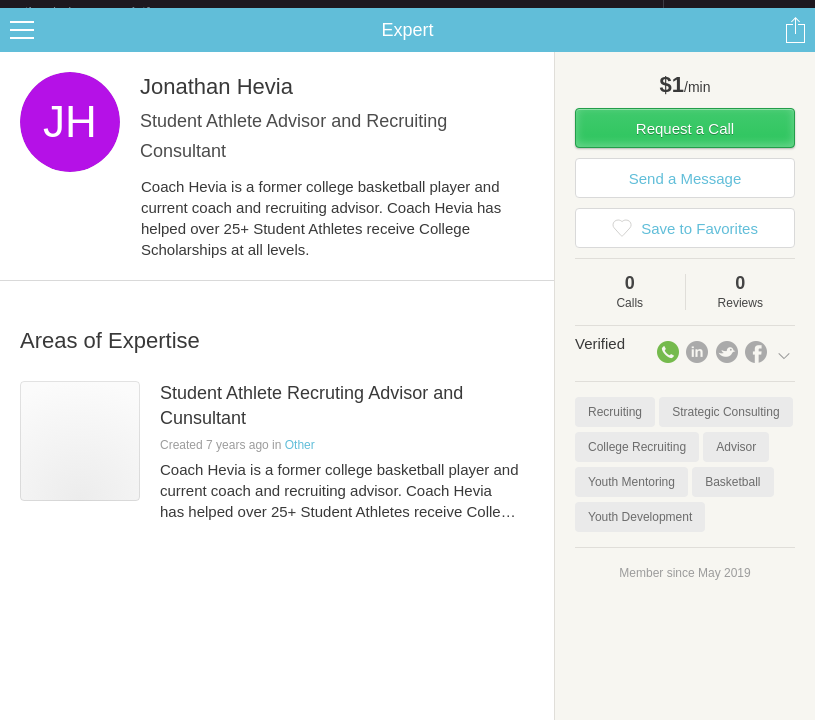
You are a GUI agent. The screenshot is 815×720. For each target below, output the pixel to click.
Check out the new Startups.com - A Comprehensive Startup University (446, 13)
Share (795, 46)
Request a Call (685, 144)
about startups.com (734, 13)
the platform (108, 11)
